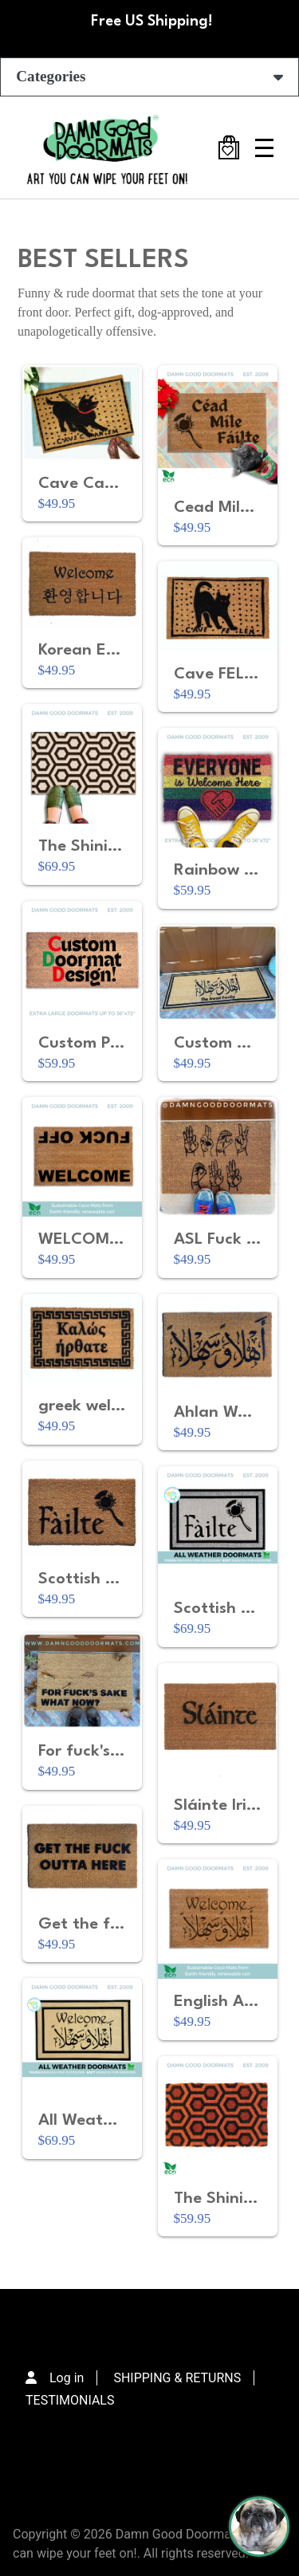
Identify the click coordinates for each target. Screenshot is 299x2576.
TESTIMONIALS (70, 2400)
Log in (66, 2377)
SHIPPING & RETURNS (177, 2377)
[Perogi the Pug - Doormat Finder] (259, 2526)
